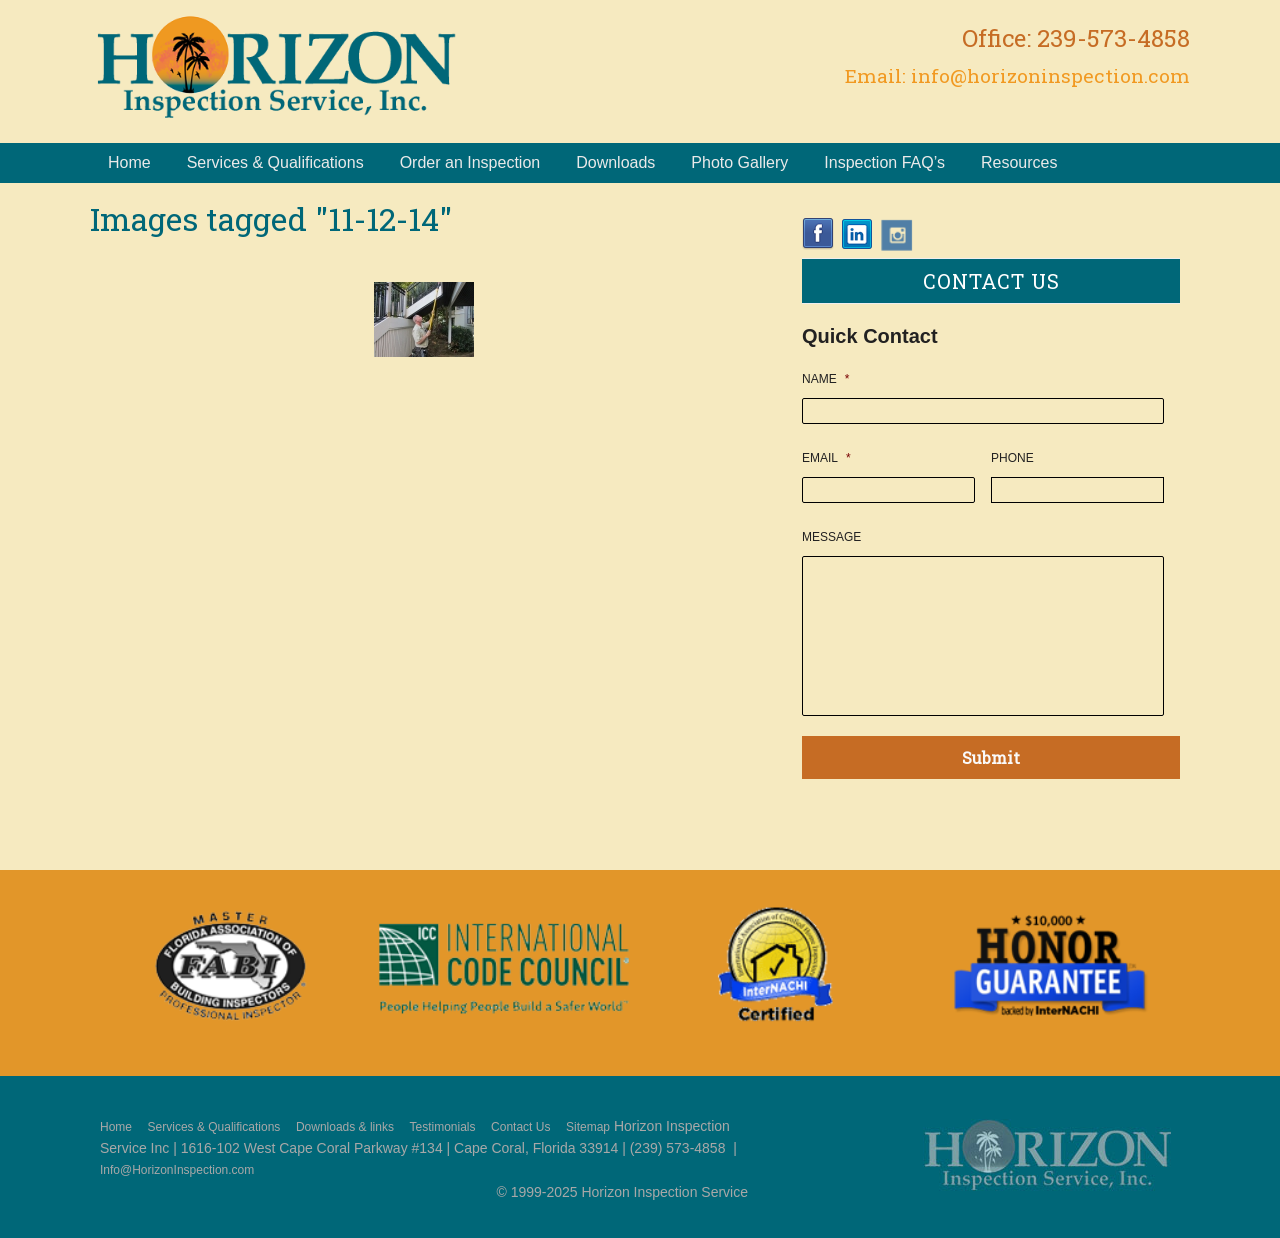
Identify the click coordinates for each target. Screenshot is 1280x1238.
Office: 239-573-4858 (1076, 38)
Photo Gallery (739, 162)
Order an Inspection (470, 162)
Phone (1012, 458)
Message (831, 537)
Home (129, 162)
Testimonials (442, 1127)
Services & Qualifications (275, 162)
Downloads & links (345, 1127)
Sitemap (588, 1127)
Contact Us (520, 1127)
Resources (1019, 162)
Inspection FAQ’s (884, 162)
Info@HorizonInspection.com (177, 1170)
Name (825, 379)
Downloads (615, 162)
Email (826, 458)
